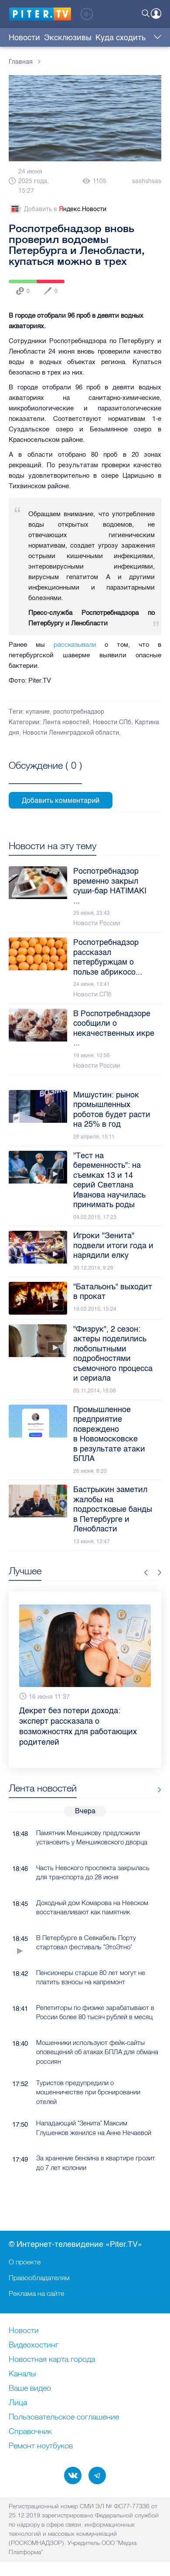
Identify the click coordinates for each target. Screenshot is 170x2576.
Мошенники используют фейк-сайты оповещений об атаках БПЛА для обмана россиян (97, 2052)
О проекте (25, 2261)
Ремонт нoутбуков (41, 2446)
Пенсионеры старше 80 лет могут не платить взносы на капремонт (90, 1977)
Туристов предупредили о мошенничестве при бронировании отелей (88, 2092)
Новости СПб (112, 722)
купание (38, 711)
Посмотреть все (45, 775)
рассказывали (75, 644)
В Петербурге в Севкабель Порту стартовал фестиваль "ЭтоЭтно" (86, 1942)
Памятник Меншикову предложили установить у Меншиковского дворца (91, 1837)
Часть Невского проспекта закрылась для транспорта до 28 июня (93, 1872)
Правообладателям (39, 2277)
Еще (155, 37)
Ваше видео (30, 2388)
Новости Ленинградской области (71, 732)
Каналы (22, 2374)
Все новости (156, 1790)
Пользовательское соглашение (64, 2417)
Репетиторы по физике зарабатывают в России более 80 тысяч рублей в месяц (95, 2012)
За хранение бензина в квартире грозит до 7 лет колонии (95, 2162)
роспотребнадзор (78, 711)
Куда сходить (120, 37)
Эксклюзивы (68, 37)
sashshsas (146, 181)
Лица (18, 2403)
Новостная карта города (52, 2359)
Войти (156, 13)
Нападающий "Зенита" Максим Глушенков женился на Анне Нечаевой (93, 2127)
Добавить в (57, 209)
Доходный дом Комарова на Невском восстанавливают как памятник (92, 1907)
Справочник (30, 2431)
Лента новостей (66, 722)
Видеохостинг (33, 2345)
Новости (24, 37)
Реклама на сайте (36, 2293)
